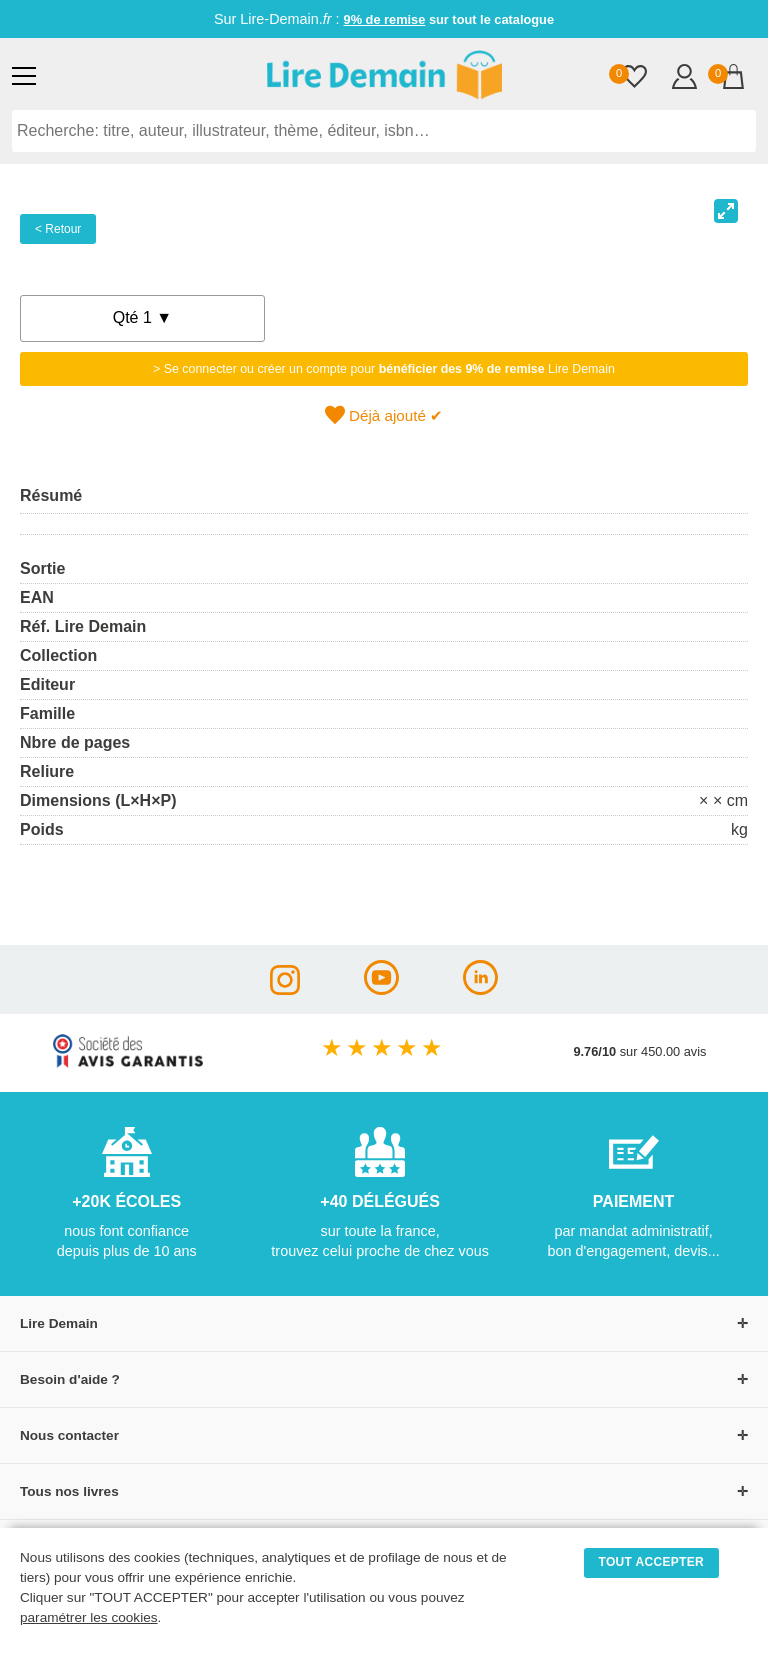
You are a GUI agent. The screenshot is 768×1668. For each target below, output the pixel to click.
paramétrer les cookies (89, 1617)
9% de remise (385, 19)
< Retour (58, 229)
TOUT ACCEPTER (652, 1562)
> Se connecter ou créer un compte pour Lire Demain (384, 369)
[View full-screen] (726, 211)
